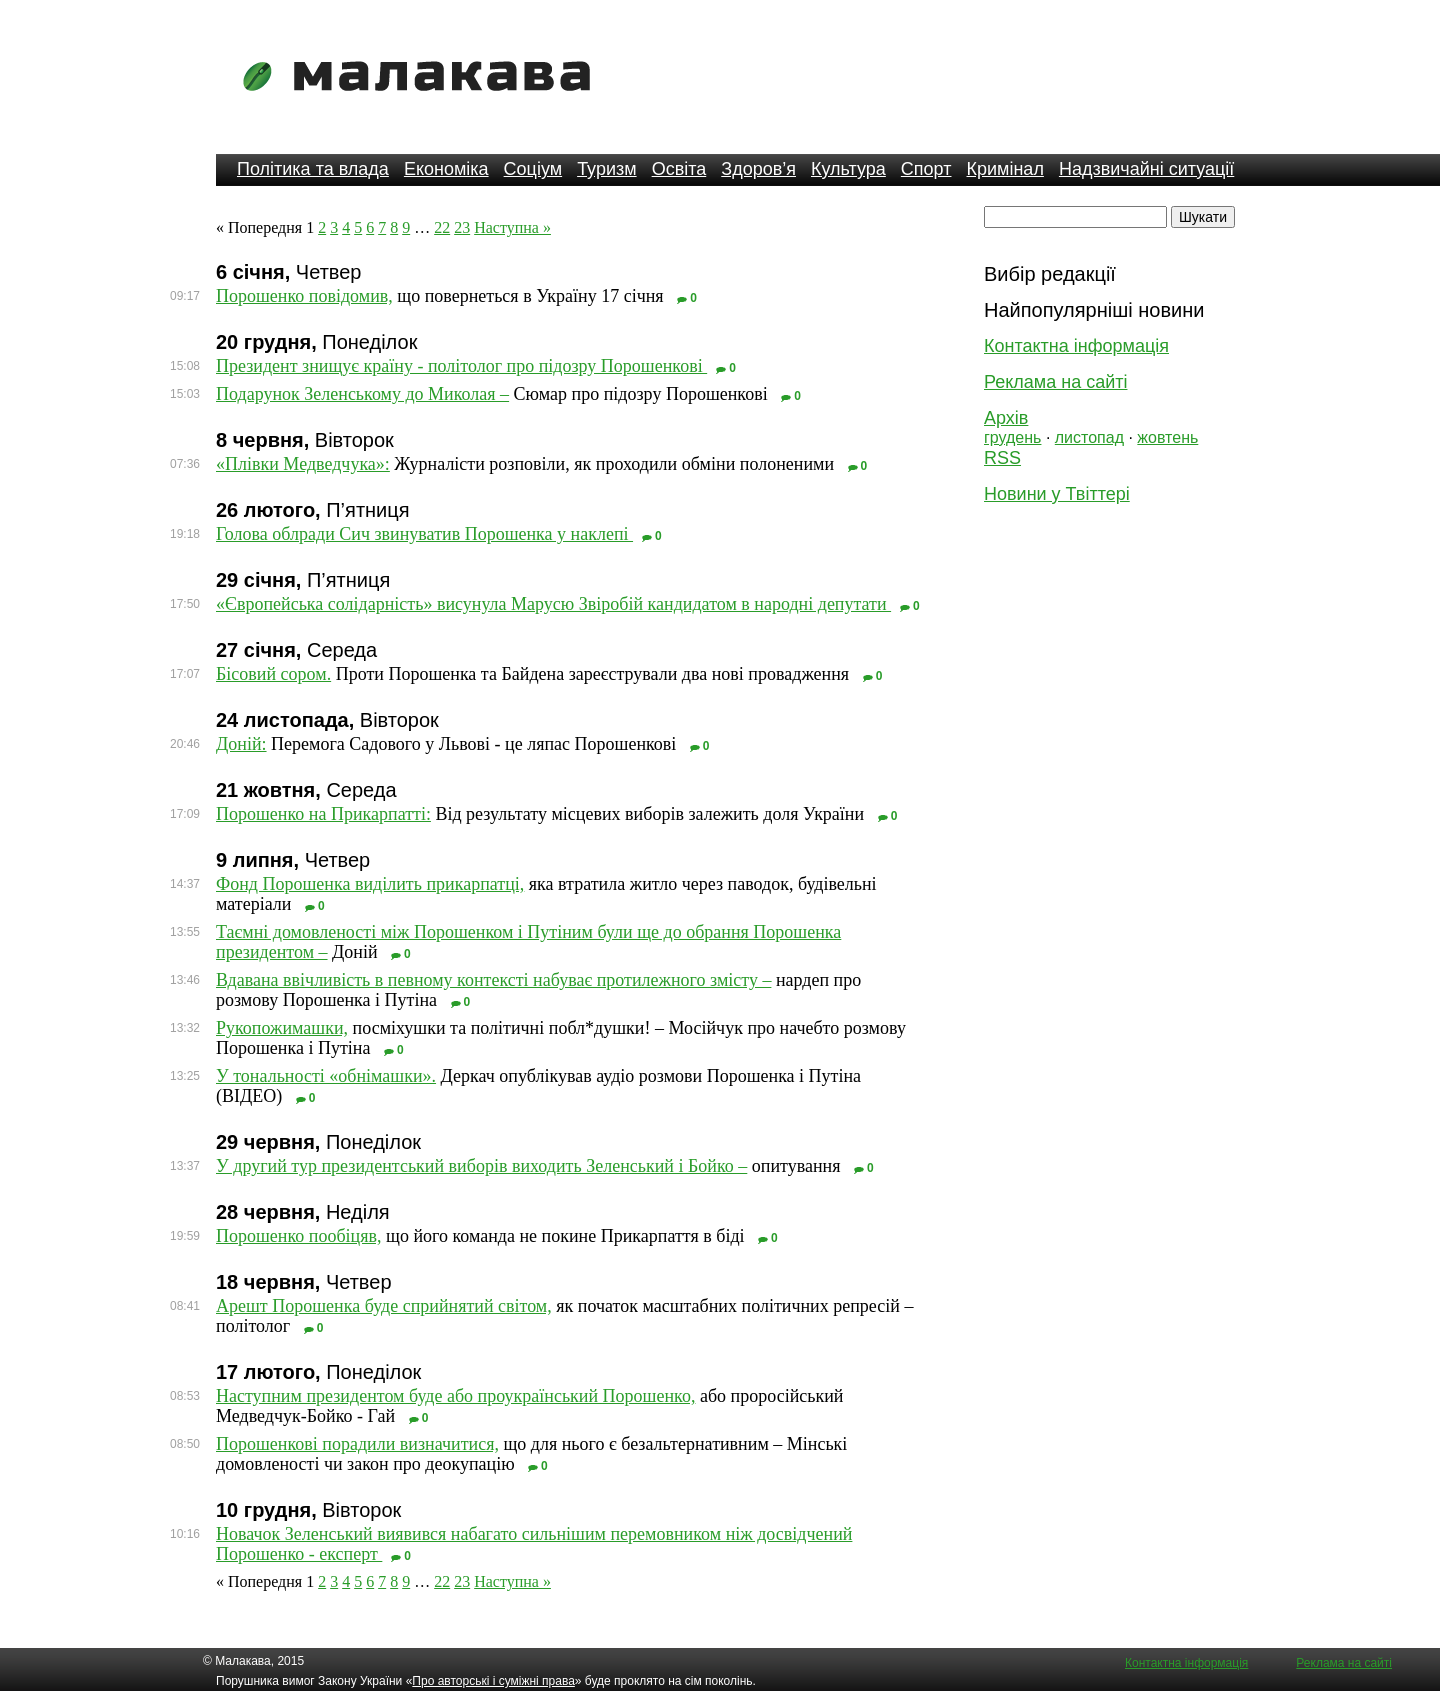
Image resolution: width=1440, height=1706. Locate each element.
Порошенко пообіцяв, (299, 1236)
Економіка (446, 169)
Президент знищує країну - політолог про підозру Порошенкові (461, 366)
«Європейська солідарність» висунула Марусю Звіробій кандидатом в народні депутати (553, 604)
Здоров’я (758, 169)
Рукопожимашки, (282, 1028)
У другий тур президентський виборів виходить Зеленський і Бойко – (481, 1166)
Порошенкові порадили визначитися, (357, 1444)
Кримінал (1005, 169)
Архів (1006, 418)
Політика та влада (313, 169)
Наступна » (512, 227)
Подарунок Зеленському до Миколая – (362, 394)
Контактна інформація (1076, 346)
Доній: (241, 744)
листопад (1089, 437)
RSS (1002, 458)
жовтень (1167, 437)
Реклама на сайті (1055, 382)
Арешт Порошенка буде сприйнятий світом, (384, 1306)
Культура (848, 169)
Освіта (679, 169)
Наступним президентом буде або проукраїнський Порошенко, (455, 1396)
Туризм (606, 169)
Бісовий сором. (273, 674)
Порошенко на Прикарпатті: (323, 814)
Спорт (926, 169)
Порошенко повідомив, (304, 296)
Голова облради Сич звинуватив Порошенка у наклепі (424, 534)
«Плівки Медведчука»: (303, 464)
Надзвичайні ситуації (1146, 169)
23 (462, 227)
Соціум (533, 169)
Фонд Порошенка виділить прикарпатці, (370, 884)
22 (442, 227)
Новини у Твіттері (1057, 494)
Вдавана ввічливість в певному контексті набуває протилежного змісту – (493, 980)
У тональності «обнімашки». (326, 1076)
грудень (1012, 437)
